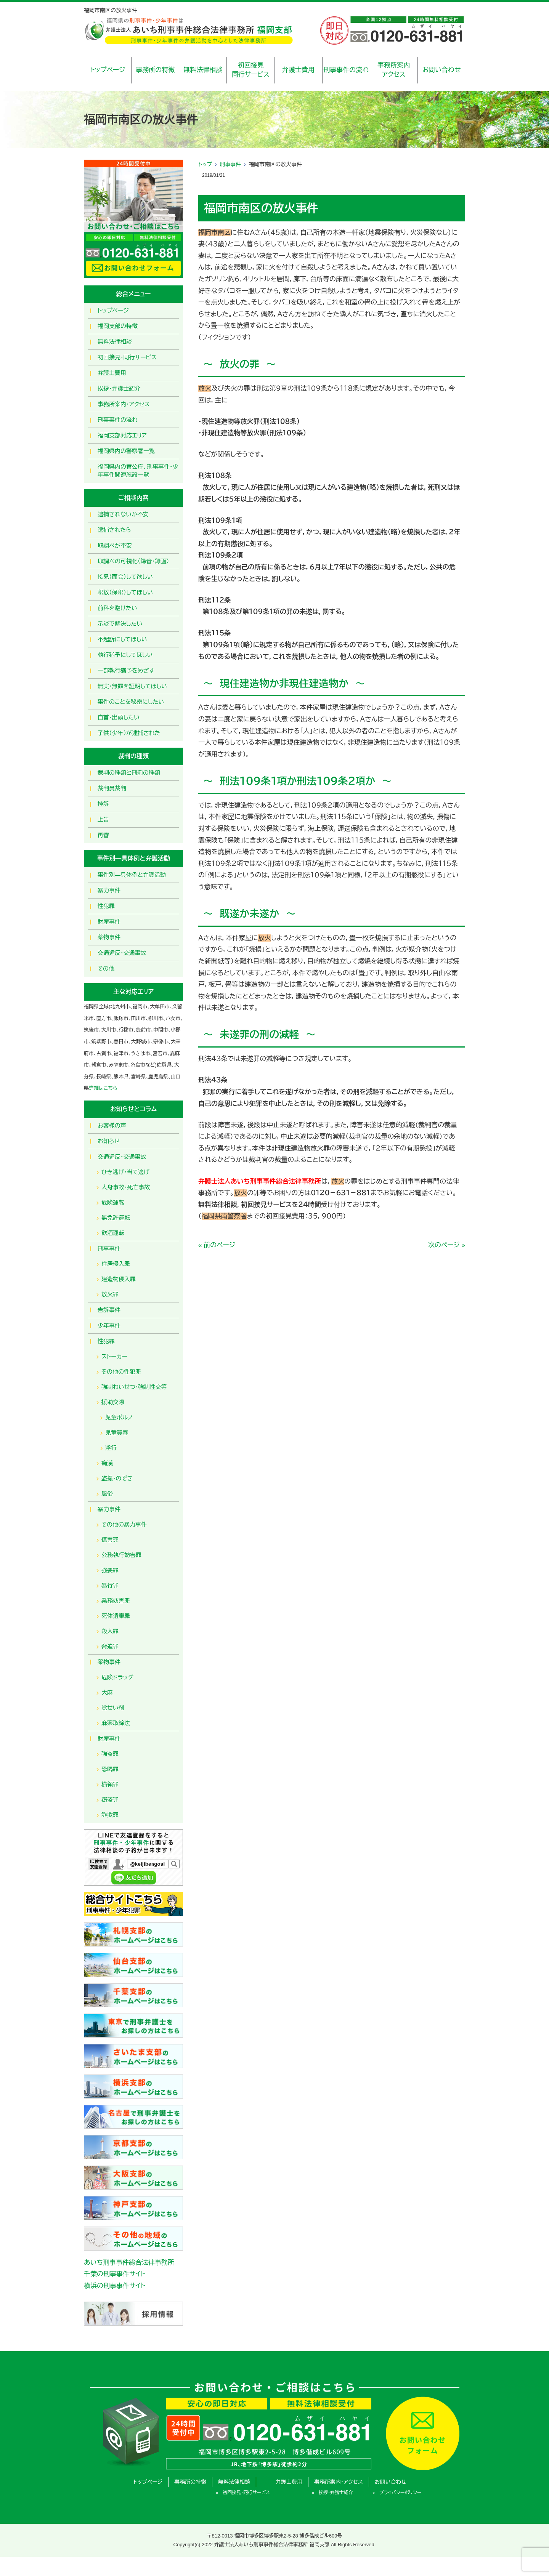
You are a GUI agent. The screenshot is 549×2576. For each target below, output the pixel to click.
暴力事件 (109, 890)
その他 (106, 968)
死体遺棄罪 (115, 1616)
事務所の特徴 (155, 70)
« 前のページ (216, 1245)
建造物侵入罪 (118, 1279)
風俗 (107, 1493)
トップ (205, 164)
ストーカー (114, 1356)
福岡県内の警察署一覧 (126, 451)
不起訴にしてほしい (122, 639)
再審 (103, 835)
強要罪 (110, 1570)
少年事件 (109, 1325)
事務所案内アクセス (393, 70)
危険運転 (112, 1202)
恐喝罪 (110, 1769)
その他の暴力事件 (124, 1524)
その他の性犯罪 (121, 1371)
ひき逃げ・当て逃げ (125, 1172)
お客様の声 (112, 1125)
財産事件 (109, 921)
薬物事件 (109, 937)
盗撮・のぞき (117, 1478)
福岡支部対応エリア (122, 435)
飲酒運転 (112, 1233)
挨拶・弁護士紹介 (119, 388)
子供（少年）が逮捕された (129, 733)
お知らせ (109, 1141)
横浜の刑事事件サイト (115, 2285)
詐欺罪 (110, 1815)
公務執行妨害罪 (121, 1555)
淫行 (111, 1448)
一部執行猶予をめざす (126, 670)
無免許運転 (115, 1217)
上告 (103, 819)
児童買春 (116, 1432)
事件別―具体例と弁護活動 (132, 874)
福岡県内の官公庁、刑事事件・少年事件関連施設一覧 (138, 470)
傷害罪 (110, 1539)
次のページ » (446, 1245)
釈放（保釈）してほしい (125, 592)
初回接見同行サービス (251, 70)
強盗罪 (110, 1754)
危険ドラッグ (117, 1677)
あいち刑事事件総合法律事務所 (129, 2262)
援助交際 (112, 1402)
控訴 (103, 804)
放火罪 (110, 1294)
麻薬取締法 (115, 1723)
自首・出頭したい (119, 717)
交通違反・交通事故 (122, 953)
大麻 (107, 1692)
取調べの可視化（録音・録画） (133, 561)
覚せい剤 (112, 1708)
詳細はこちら (103, 1088)
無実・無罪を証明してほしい (132, 686)
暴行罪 (110, 1585)
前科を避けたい (117, 608)
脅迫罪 (110, 1646)
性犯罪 (106, 906)
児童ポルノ (119, 1417)
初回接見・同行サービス (127, 357)
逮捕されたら (114, 530)
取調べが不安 (115, 545)
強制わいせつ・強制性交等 (134, 1387)
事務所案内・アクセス (124, 404)
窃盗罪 (110, 1799)
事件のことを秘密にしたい (131, 701)
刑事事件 (230, 164)
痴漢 (107, 1463)
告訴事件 (109, 1310)
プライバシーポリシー (400, 2492)
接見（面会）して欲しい (125, 577)
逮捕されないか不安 (123, 514)
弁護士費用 (298, 70)
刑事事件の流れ (346, 70)
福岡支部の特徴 (118, 326)
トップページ (107, 70)
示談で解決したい (120, 623)
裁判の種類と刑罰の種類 (129, 772)
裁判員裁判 (112, 788)
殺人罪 (110, 1631)
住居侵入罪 (115, 1264)
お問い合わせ (441, 70)
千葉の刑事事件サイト (115, 2274)
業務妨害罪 (115, 1600)
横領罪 (110, 1784)
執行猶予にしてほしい (125, 655)
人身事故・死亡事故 (125, 1187)
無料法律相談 (202, 70)
